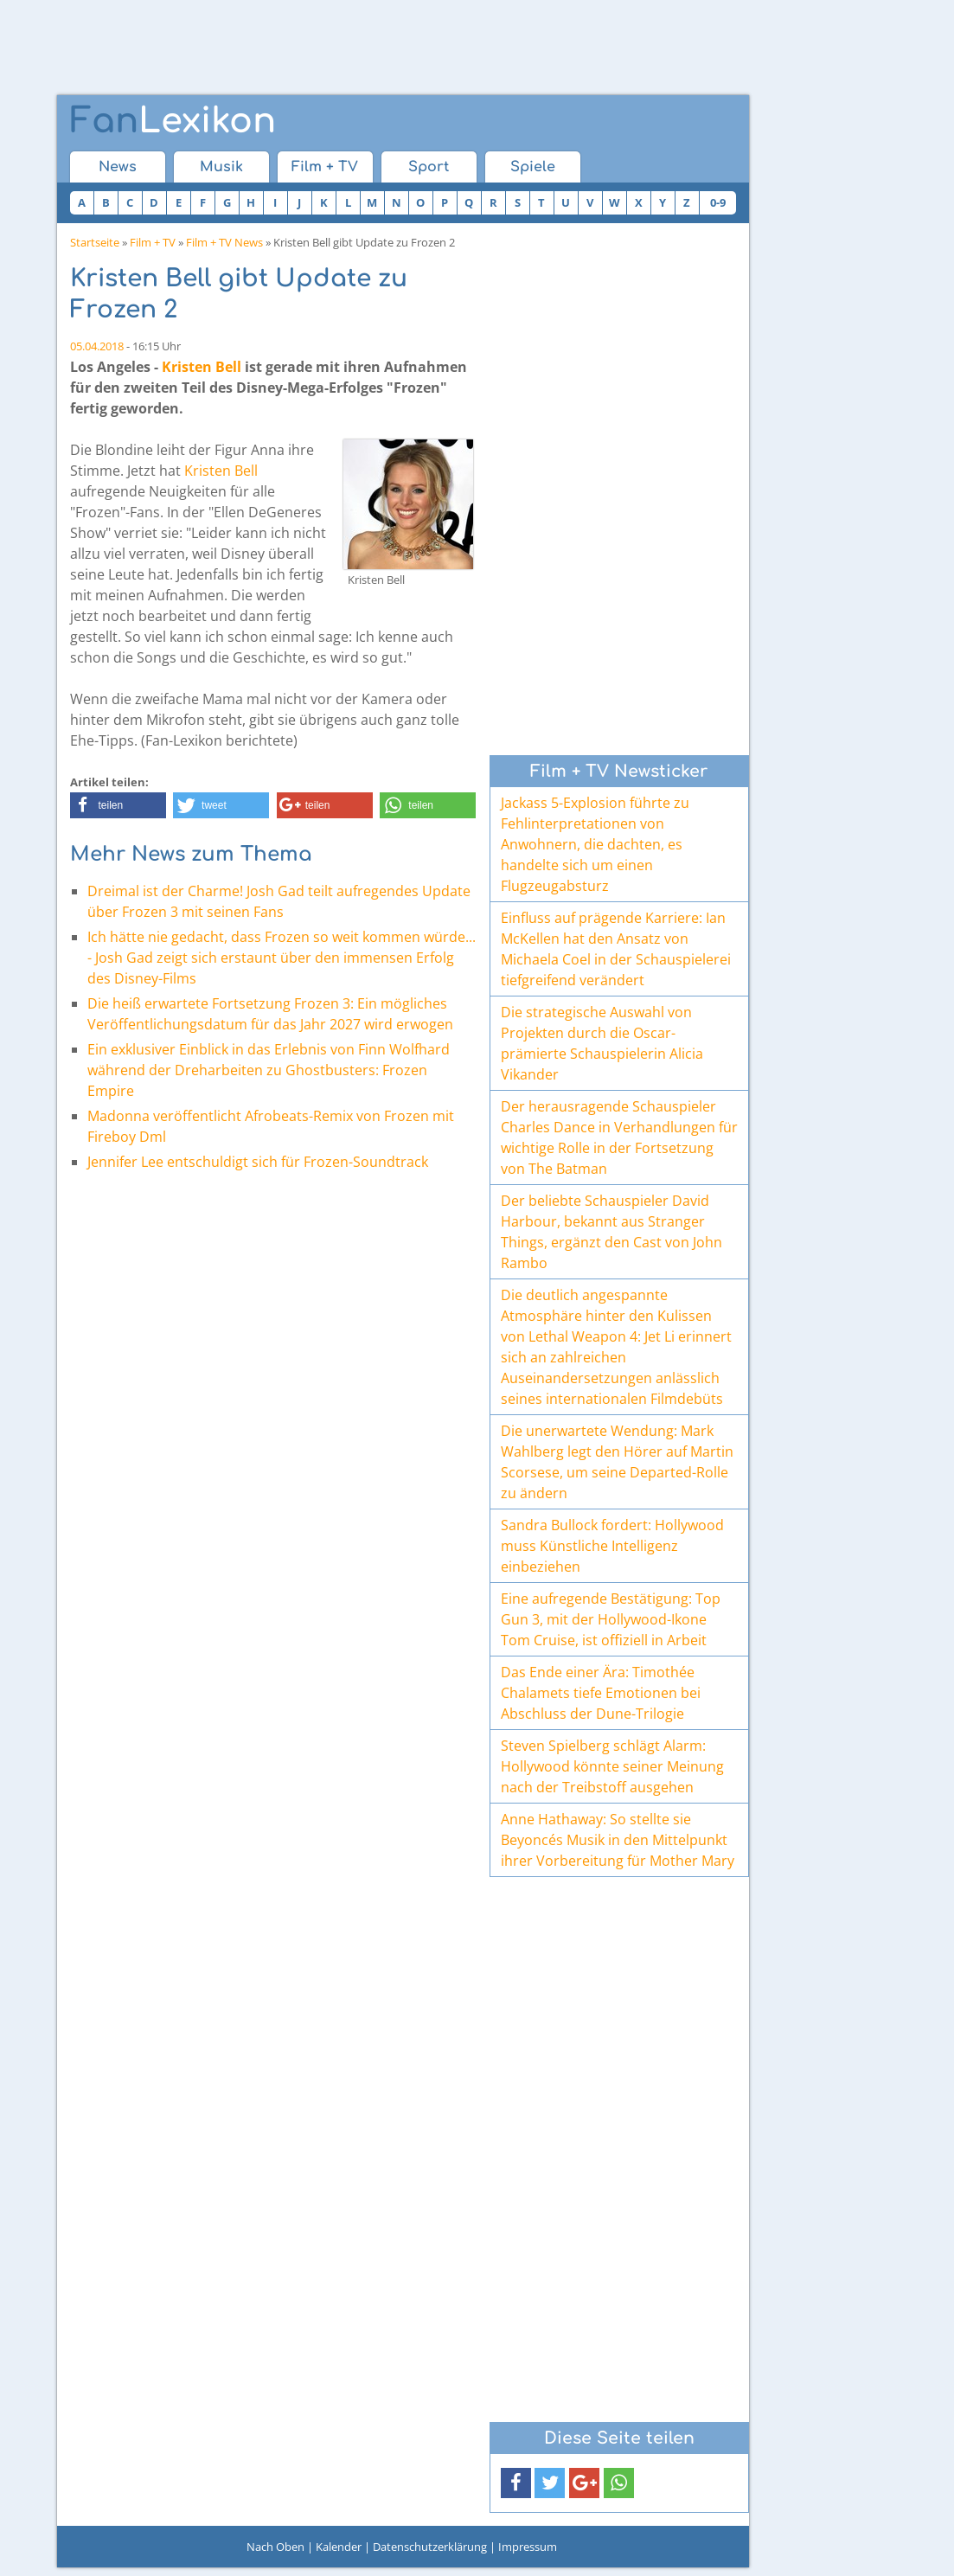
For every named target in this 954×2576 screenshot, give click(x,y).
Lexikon (173, 121)
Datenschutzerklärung (430, 2546)
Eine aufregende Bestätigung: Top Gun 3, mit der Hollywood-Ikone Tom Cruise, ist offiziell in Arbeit (610, 1619)
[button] (118, 805)
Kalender (339, 2546)
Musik (221, 167)
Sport (428, 167)
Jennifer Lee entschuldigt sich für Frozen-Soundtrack (257, 1161)
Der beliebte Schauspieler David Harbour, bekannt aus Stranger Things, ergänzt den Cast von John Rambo (611, 1231)
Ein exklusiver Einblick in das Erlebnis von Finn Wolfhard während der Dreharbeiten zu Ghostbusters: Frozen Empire (268, 1070)
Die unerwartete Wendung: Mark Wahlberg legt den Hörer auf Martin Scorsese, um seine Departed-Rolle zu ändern (617, 1462)
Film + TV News (224, 242)
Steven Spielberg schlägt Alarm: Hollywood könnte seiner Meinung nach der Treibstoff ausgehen (612, 1766)
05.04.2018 (97, 346)
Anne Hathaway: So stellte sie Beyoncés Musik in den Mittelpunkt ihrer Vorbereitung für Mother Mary (617, 1840)
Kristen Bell (201, 366)
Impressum (527, 2546)
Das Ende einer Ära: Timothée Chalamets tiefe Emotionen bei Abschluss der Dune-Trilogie (601, 1693)
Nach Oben (275, 2546)
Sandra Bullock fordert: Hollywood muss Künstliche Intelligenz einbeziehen (612, 1545)
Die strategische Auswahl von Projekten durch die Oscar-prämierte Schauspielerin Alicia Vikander (602, 1043)
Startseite (94, 242)
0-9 (718, 202)
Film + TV (324, 167)
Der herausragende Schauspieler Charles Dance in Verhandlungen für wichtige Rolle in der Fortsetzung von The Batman (619, 1137)
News (118, 167)
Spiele (532, 167)
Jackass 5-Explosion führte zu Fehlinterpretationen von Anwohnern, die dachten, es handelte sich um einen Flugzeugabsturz (595, 844)
